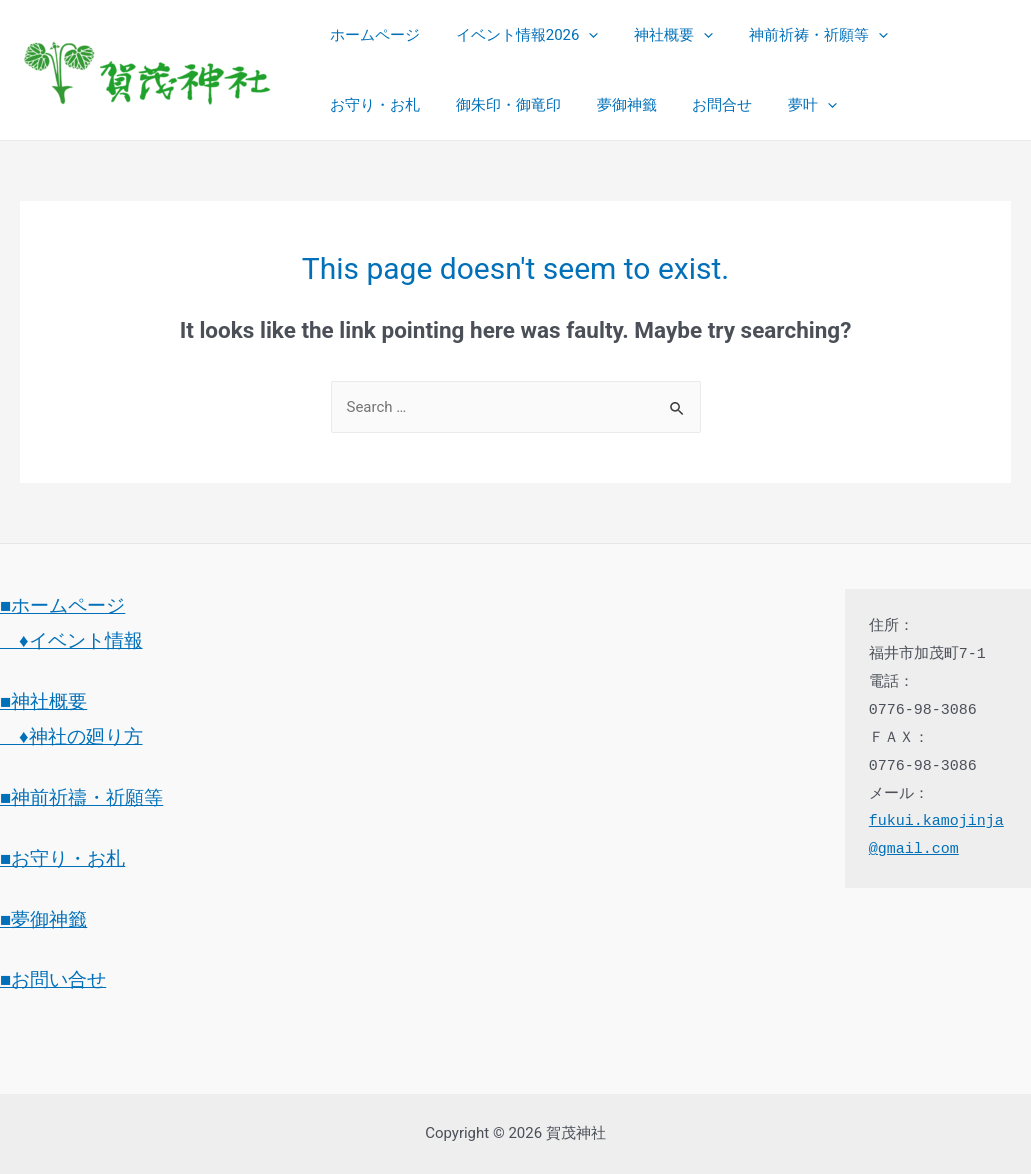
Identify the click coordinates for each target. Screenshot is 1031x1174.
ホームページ (372, 35)
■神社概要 (43, 702)
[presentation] (580, 35)
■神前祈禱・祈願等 (81, 798)
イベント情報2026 (518, 35)
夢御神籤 (492, 105)
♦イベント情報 (71, 641)
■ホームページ (62, 606)
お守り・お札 (943, 35)
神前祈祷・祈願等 (798, 35)
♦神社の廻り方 (71, 737)
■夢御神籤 (43, 920)
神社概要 (659, 35)
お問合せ (582, 105)
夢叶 (666, 105)
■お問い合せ (53, 980)
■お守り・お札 (62, 859)
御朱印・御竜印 (379, 105)
